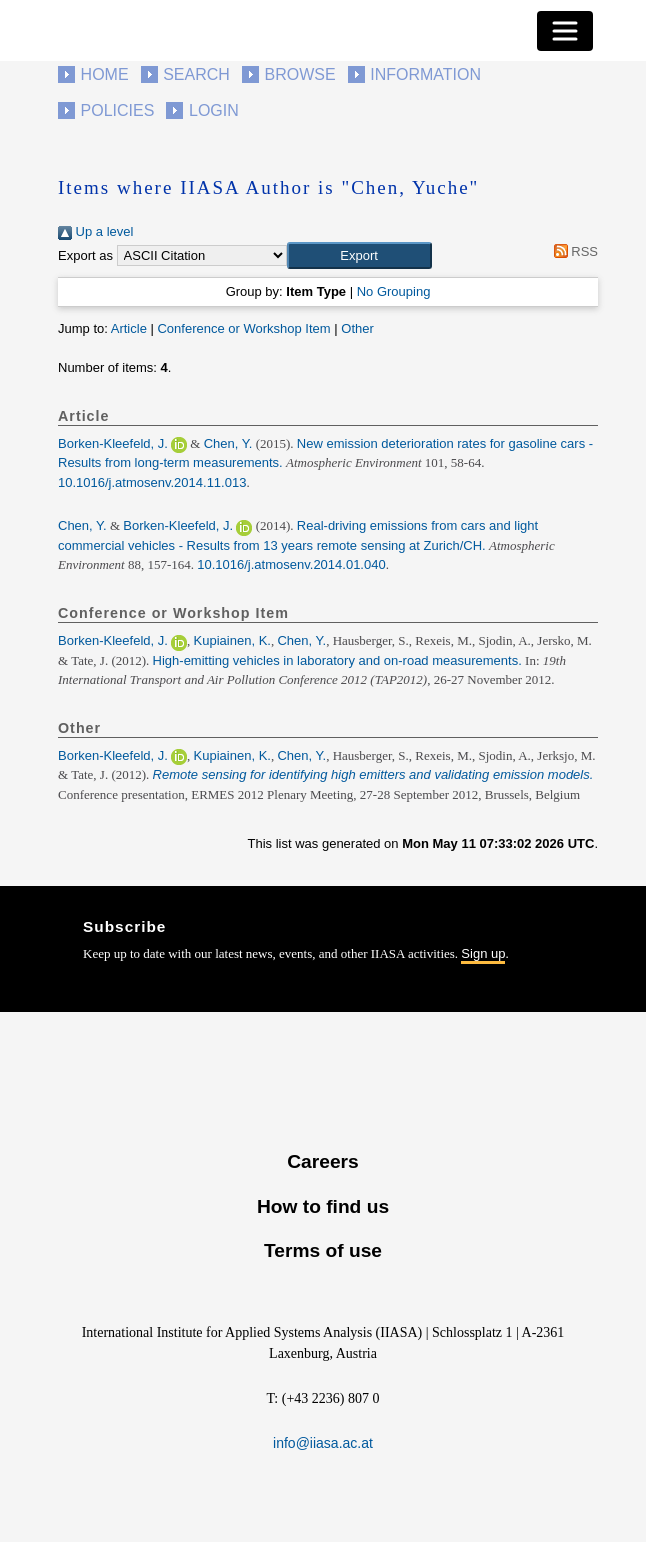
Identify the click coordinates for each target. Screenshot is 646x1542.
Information (425, 74)
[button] (359, 256)
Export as (85, 255)
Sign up (483, 953)
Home (105, 74)
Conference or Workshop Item (243, 328)
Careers (322, 1161)
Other (357, 328)
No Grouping (394, 291)
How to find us (323, 1206)
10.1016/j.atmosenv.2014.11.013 (152, 482)
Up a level (95, 231)
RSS (572, 251)
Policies (118, 110)
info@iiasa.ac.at (323, 1443)
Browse (299, 74)
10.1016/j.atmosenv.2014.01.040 (291, 564)
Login (214, 110)
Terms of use (323, 1250)
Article (129, 328)
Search (196, 74)
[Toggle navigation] (565, 31)
